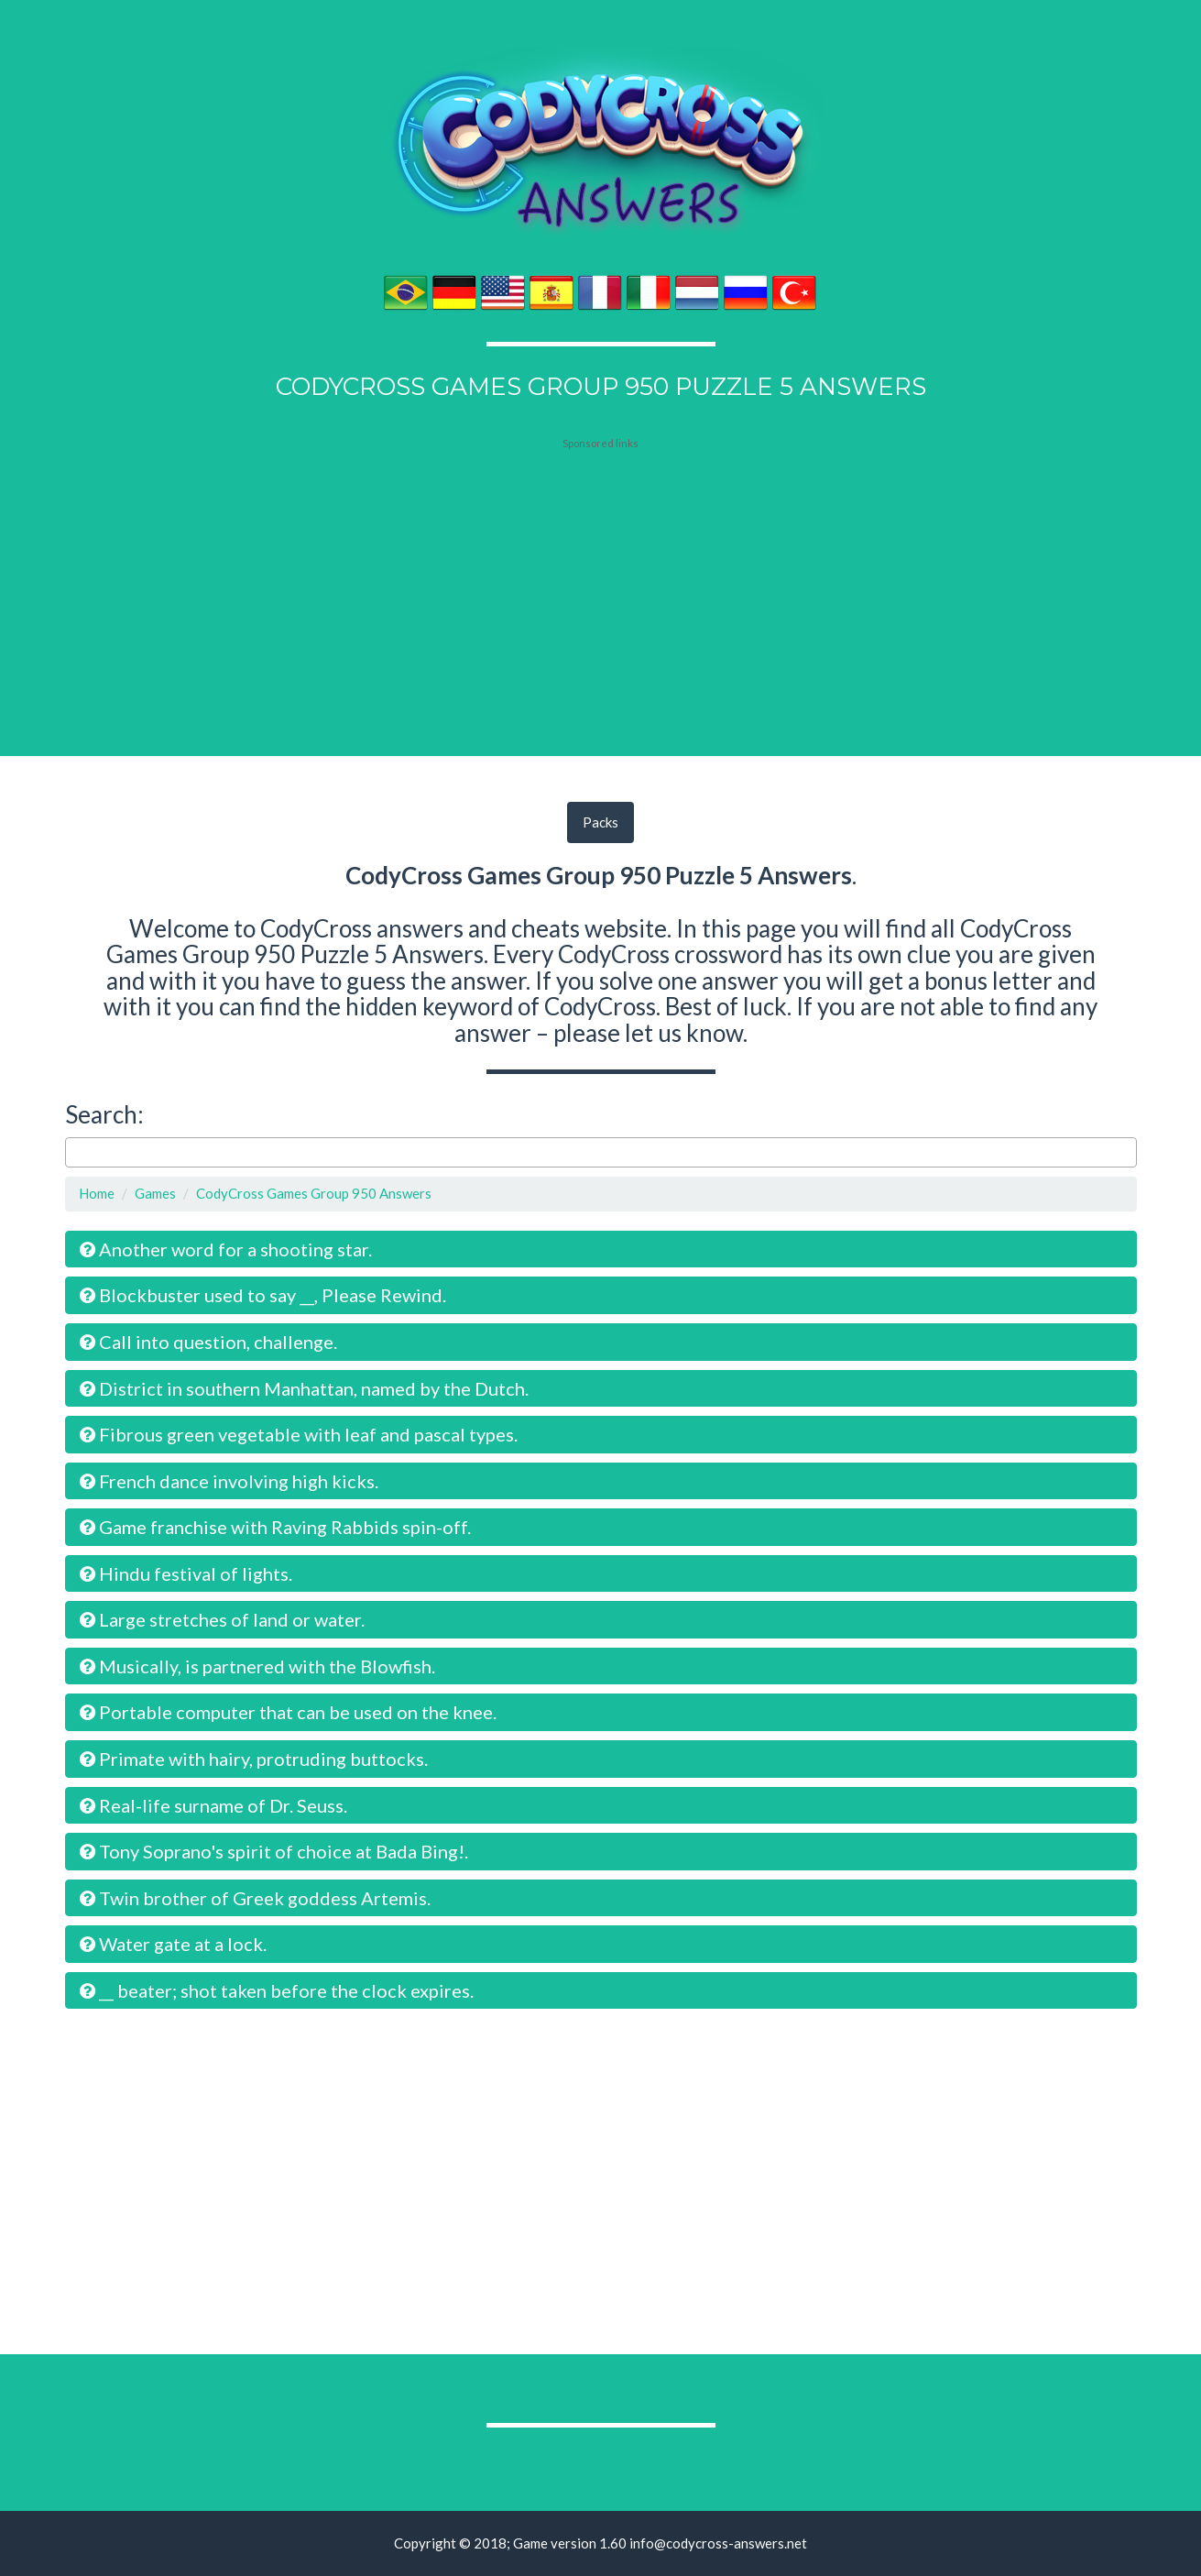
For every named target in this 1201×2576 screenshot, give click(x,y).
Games (155, 1193)
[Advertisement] (601, 565)
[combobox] (601, 1152)
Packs (600, 822)
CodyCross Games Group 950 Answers (313, 1193)
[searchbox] (76, 1152)
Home (97, 1193)
